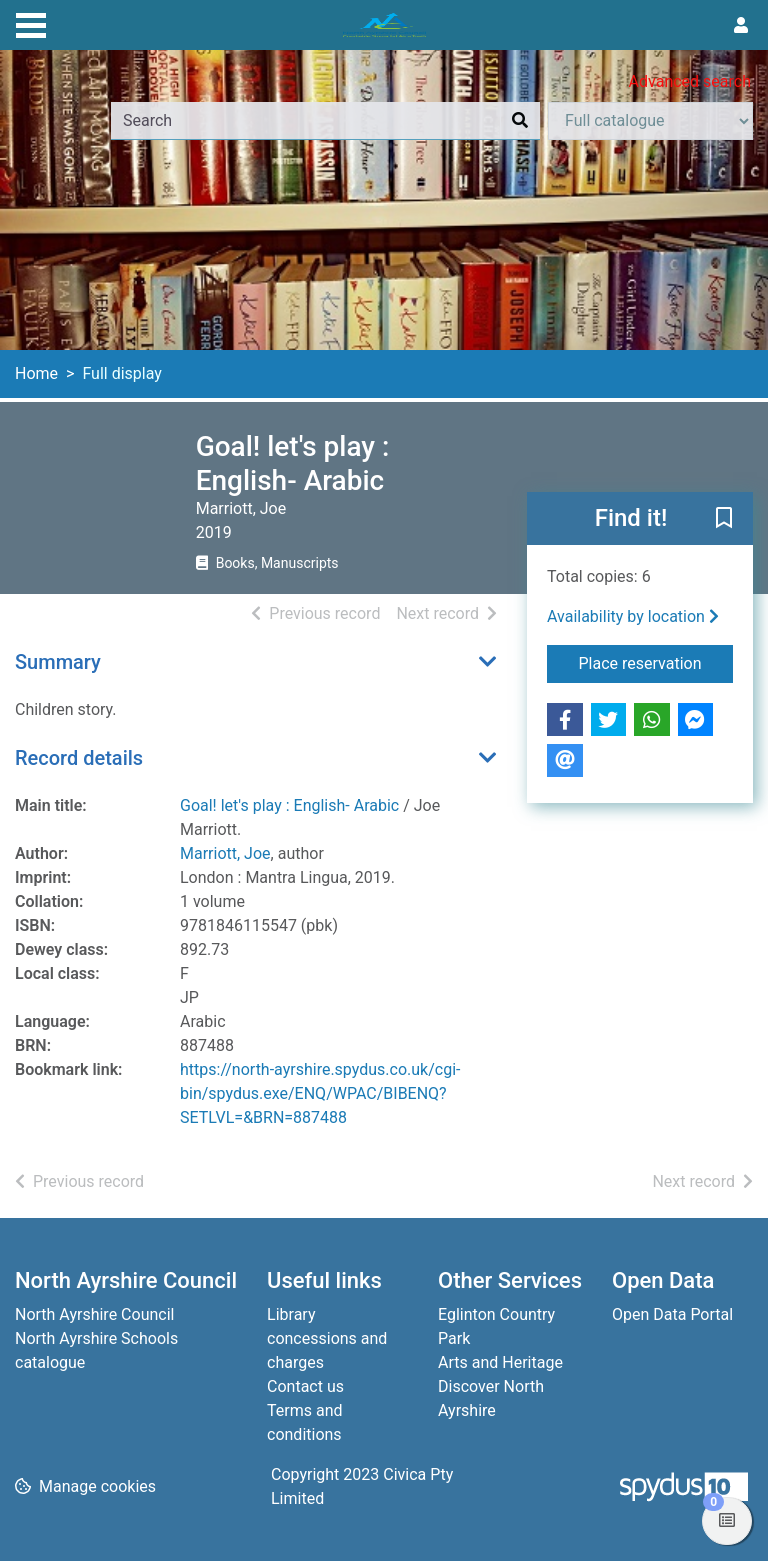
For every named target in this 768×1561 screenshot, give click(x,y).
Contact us (305, 1386)
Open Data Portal (672, 1314)
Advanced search (690, 81)
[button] (724, 520)
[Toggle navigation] (31, 23)
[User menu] (741, 26)
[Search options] (650, 121)
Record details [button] (79, 758)
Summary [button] (58, 662)
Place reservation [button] (656, 662)
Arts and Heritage (500, 1362)
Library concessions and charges (327, 1338)
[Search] (520, 121)
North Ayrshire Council (94, 1314)
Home (36, 373)
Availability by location (633, 616)
